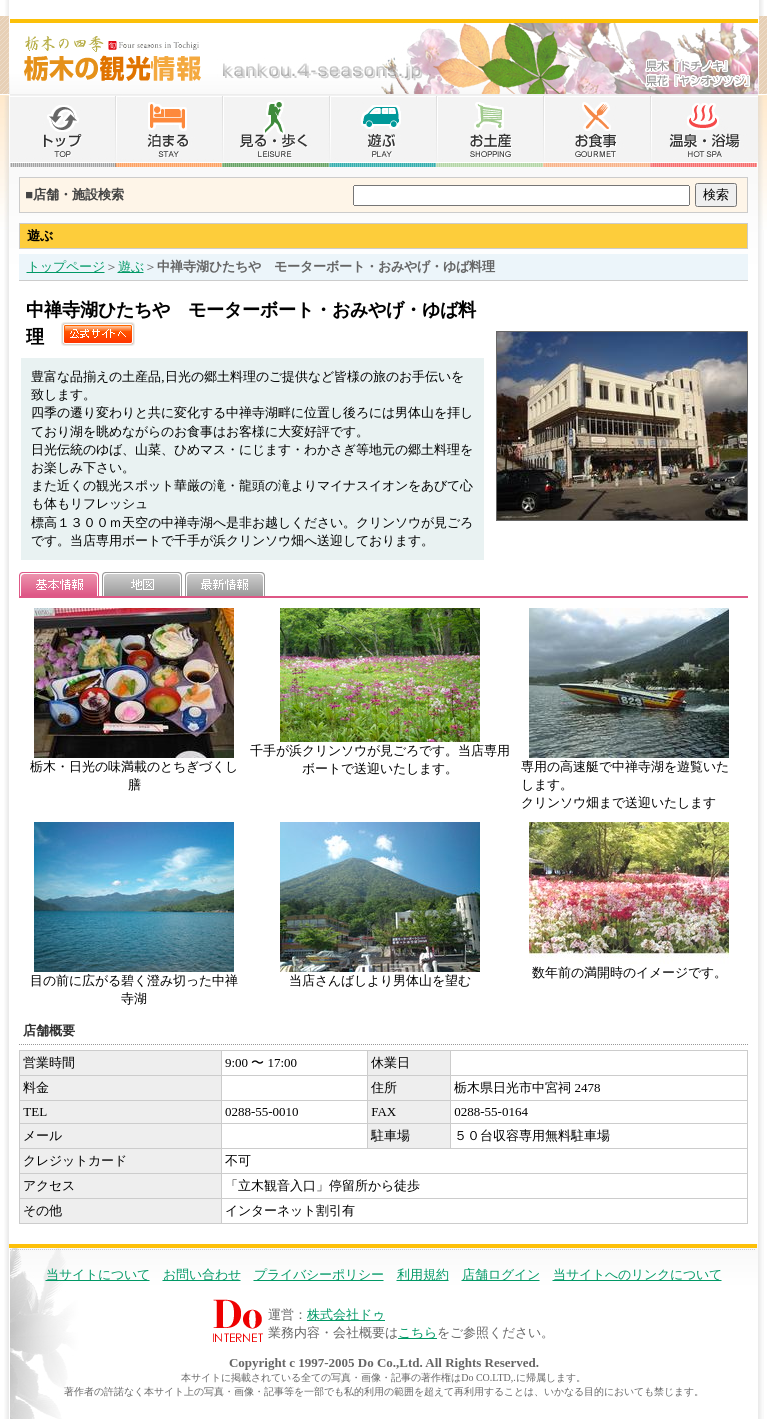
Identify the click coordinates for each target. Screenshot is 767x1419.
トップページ (66, 266)
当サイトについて (98, 1274)
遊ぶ (131, 266)
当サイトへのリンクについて (637, 1274)
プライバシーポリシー (319, 1274)
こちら (417, 1332)
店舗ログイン (501, 1274)
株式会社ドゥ (346, 1314)
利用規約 (423, 1274)
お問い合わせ (202, 1274)
